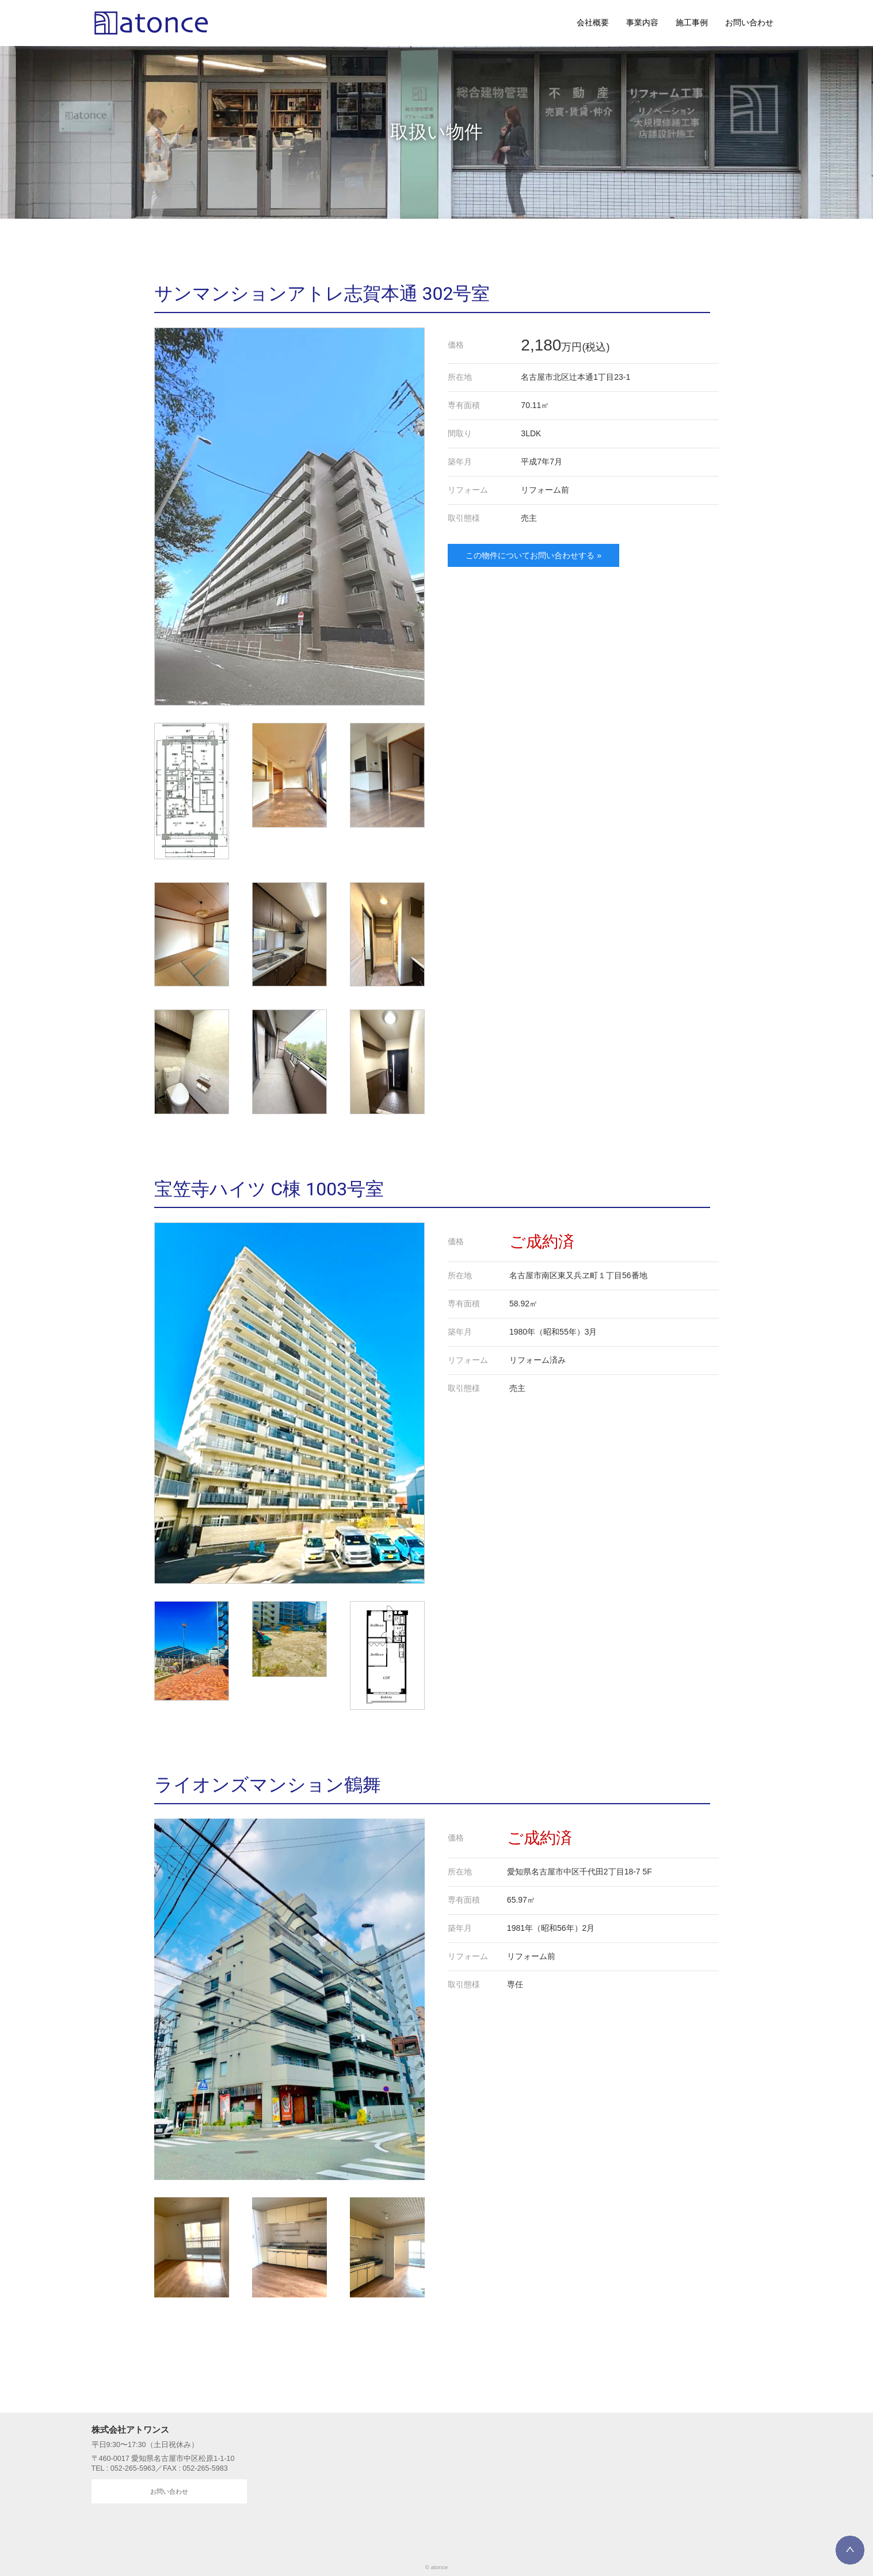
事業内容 (642, 22)
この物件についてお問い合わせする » (533, 555)
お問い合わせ (749, 22)
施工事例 (692, 22)
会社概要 (593, 22)
